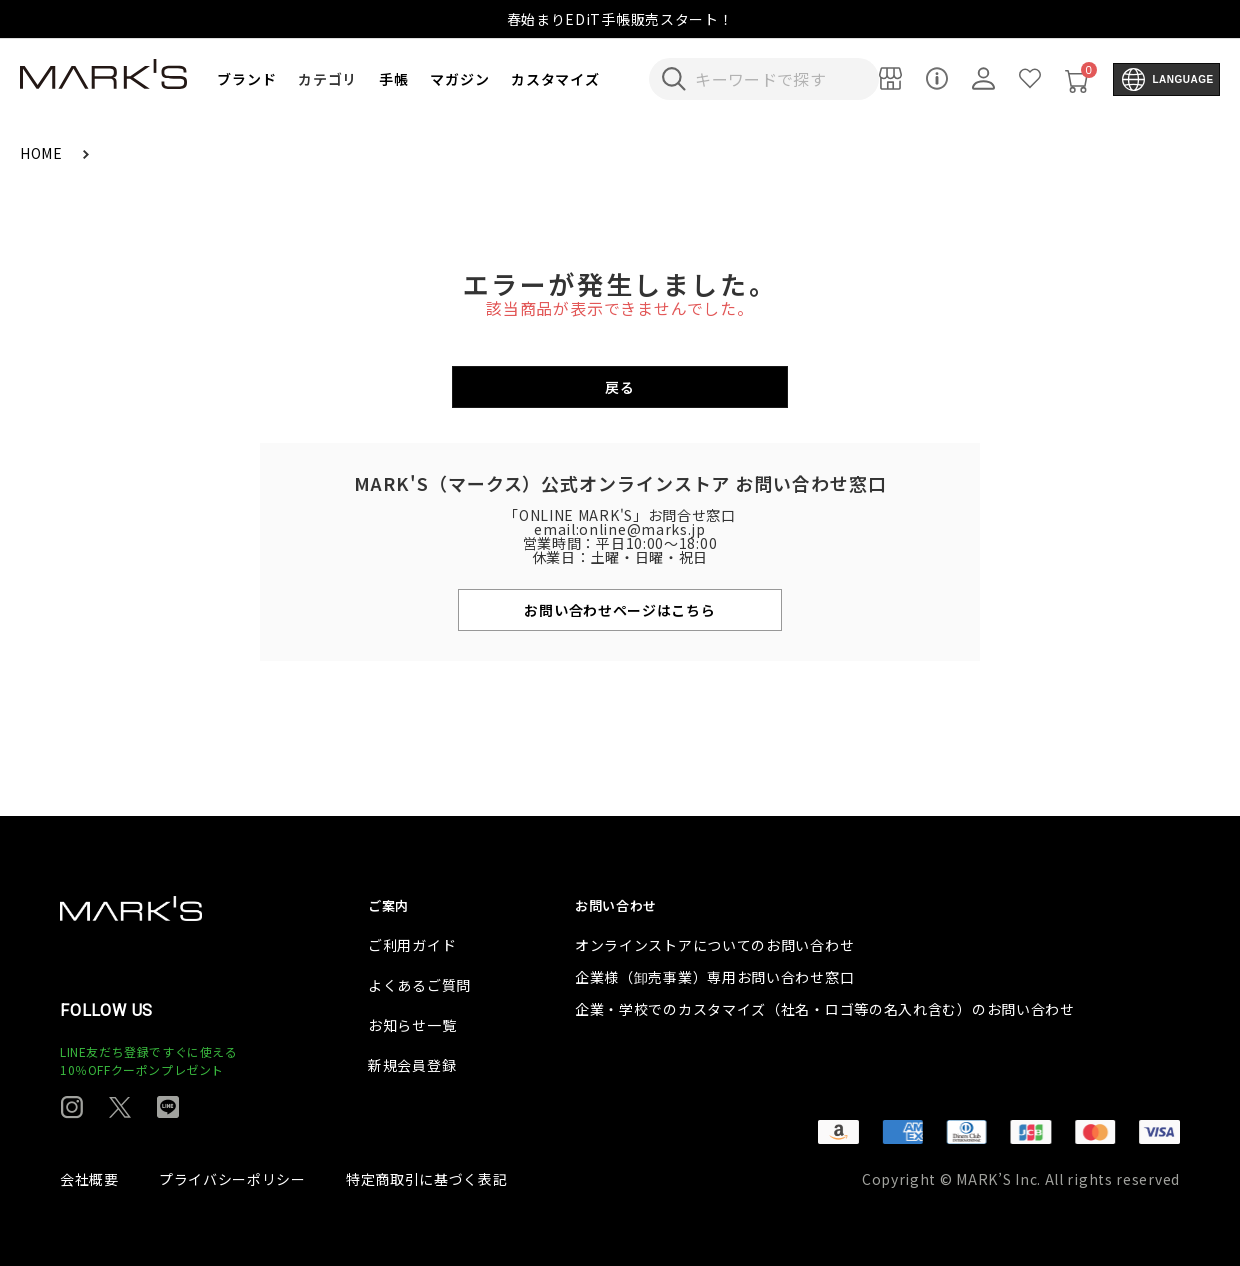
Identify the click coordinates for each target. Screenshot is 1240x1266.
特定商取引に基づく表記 (427, 1179)
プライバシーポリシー (232, 1179)
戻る (619, 387)
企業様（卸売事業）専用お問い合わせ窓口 (714, 977)
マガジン (459, 79)
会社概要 (89, 1179)
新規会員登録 (412, 1065)
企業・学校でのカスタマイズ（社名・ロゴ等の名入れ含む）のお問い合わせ (825, 1009)
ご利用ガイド (412, 945)
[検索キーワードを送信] (674, 79)
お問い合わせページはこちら (619, 610)
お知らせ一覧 (412, 1025)
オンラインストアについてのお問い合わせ (714, 945)
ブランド (246, 79)
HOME (43, 153)
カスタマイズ (555, 79)
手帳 (393, 79)
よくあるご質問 (419, 985)
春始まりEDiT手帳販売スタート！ (620, 19)
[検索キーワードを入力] (777, 79)
